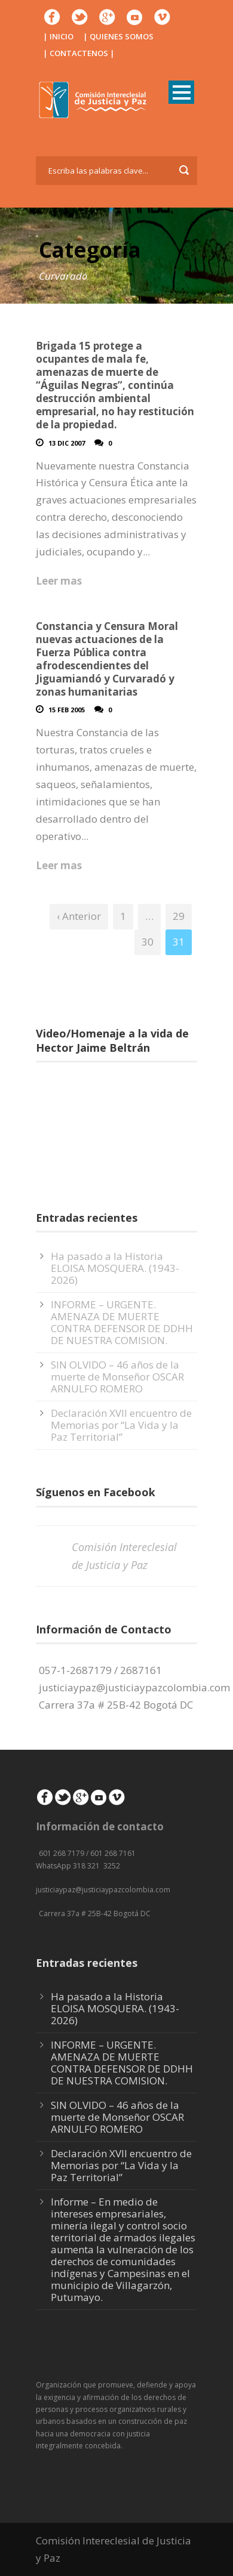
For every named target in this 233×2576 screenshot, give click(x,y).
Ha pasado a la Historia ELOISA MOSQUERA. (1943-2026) (115, 1268)
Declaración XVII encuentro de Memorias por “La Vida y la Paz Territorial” (121, 1425)
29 (179, 916)
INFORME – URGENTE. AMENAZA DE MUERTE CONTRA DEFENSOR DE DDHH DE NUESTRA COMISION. (122, 1322)
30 (148, 942)
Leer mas (59, 581)
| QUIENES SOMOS (118, 36)
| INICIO (58, 36)
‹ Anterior (79, 916)
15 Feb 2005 (66, 709)
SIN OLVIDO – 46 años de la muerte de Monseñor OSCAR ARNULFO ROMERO (117, 1376)
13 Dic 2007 (66, 442)
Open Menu (181, 92)
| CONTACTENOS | (79, 53)
